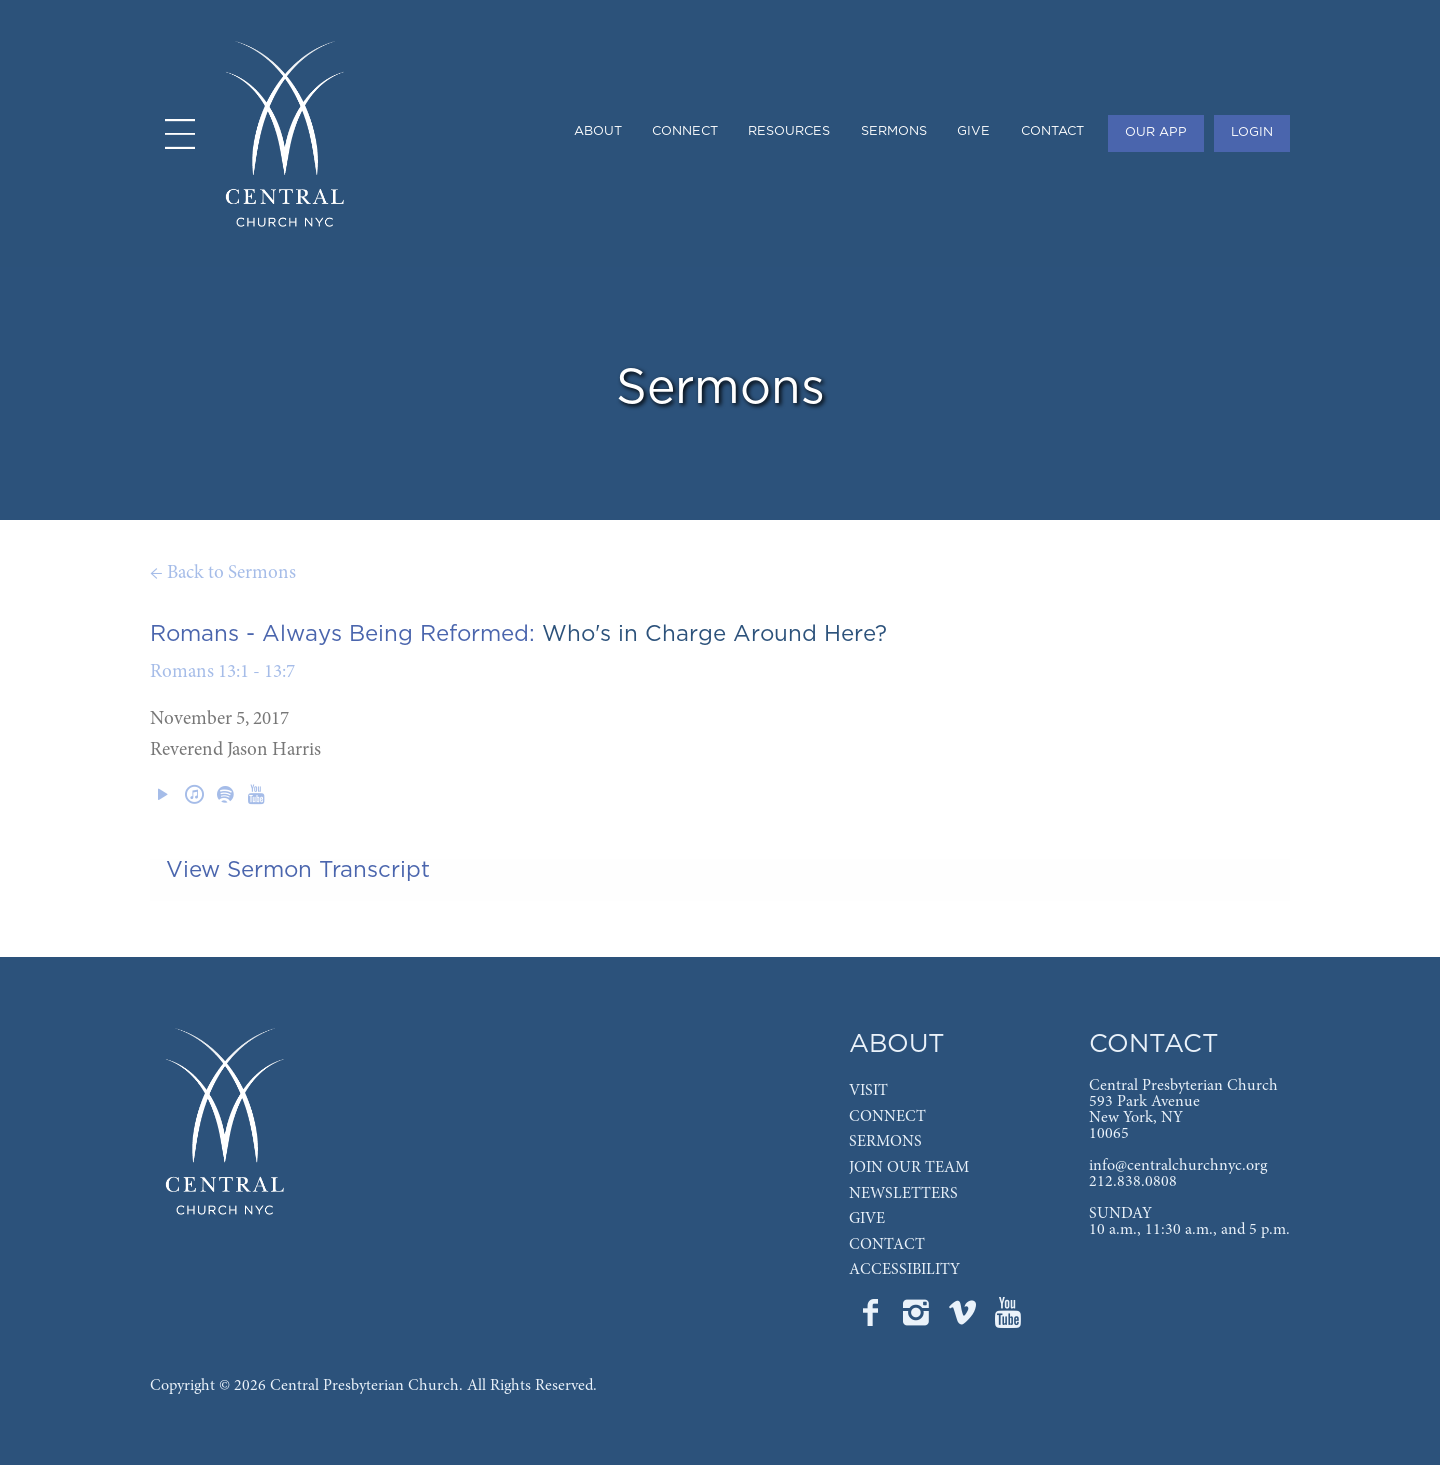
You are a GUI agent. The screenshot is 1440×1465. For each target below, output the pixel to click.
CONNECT (887, 1117)
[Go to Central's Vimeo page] (964, 1319)
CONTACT (887, 1245)
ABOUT (897, 1044)
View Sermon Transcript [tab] (298, 870)
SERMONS (885, 1142)
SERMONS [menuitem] (894, 131)
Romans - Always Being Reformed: (342, 634)
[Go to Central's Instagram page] (918, 1319)
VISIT (868, 1091)
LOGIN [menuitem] (1252, 132)
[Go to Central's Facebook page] (872, 1319)
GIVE (867, 1219)
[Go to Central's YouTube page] (1008, 1319)
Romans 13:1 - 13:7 (222, 672)
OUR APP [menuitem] (1156, 132)
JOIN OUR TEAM (909, 1168)
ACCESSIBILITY (904, 1270)
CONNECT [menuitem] (685, 131)
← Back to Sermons (223, 573)
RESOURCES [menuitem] (789, 131)
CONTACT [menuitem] (1052, 131)
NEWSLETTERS (903, 1194)
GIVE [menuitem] (973, 131)
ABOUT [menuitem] (598, 131)
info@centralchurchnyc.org (1178, 1166)
